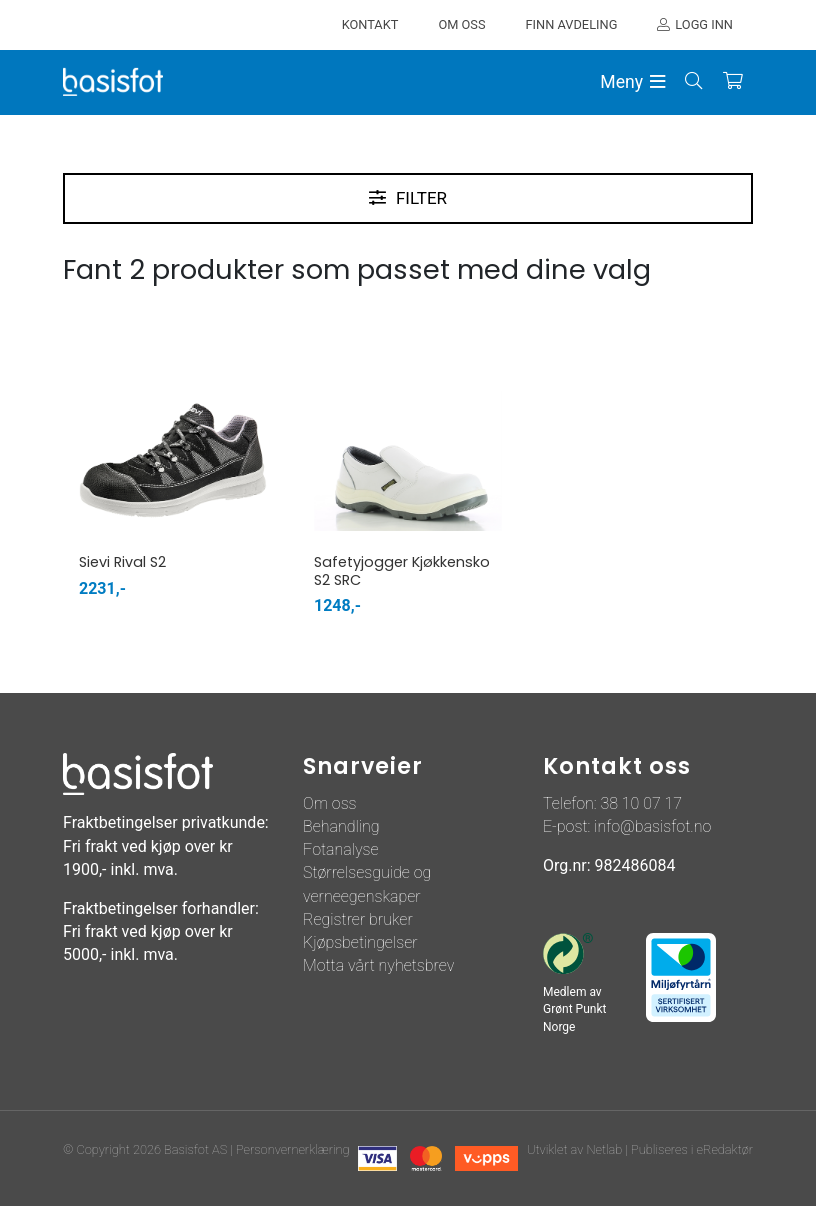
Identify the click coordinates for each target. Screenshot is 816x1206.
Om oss (330, 803)
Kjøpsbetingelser (360, 942)
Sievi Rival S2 (122, 562)
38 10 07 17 (641, 803)
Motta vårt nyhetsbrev (378, 965)
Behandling (341, 826)
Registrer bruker (358, 919)
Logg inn (704, 24)
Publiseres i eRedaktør (692, 1149)
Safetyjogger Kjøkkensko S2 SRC (402, 570)
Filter (421, 198)
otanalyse (345, 849)
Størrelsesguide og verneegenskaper (367, 884)
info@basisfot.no (652, 826)
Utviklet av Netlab (574, 1149)
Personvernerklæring (293, 1149)
